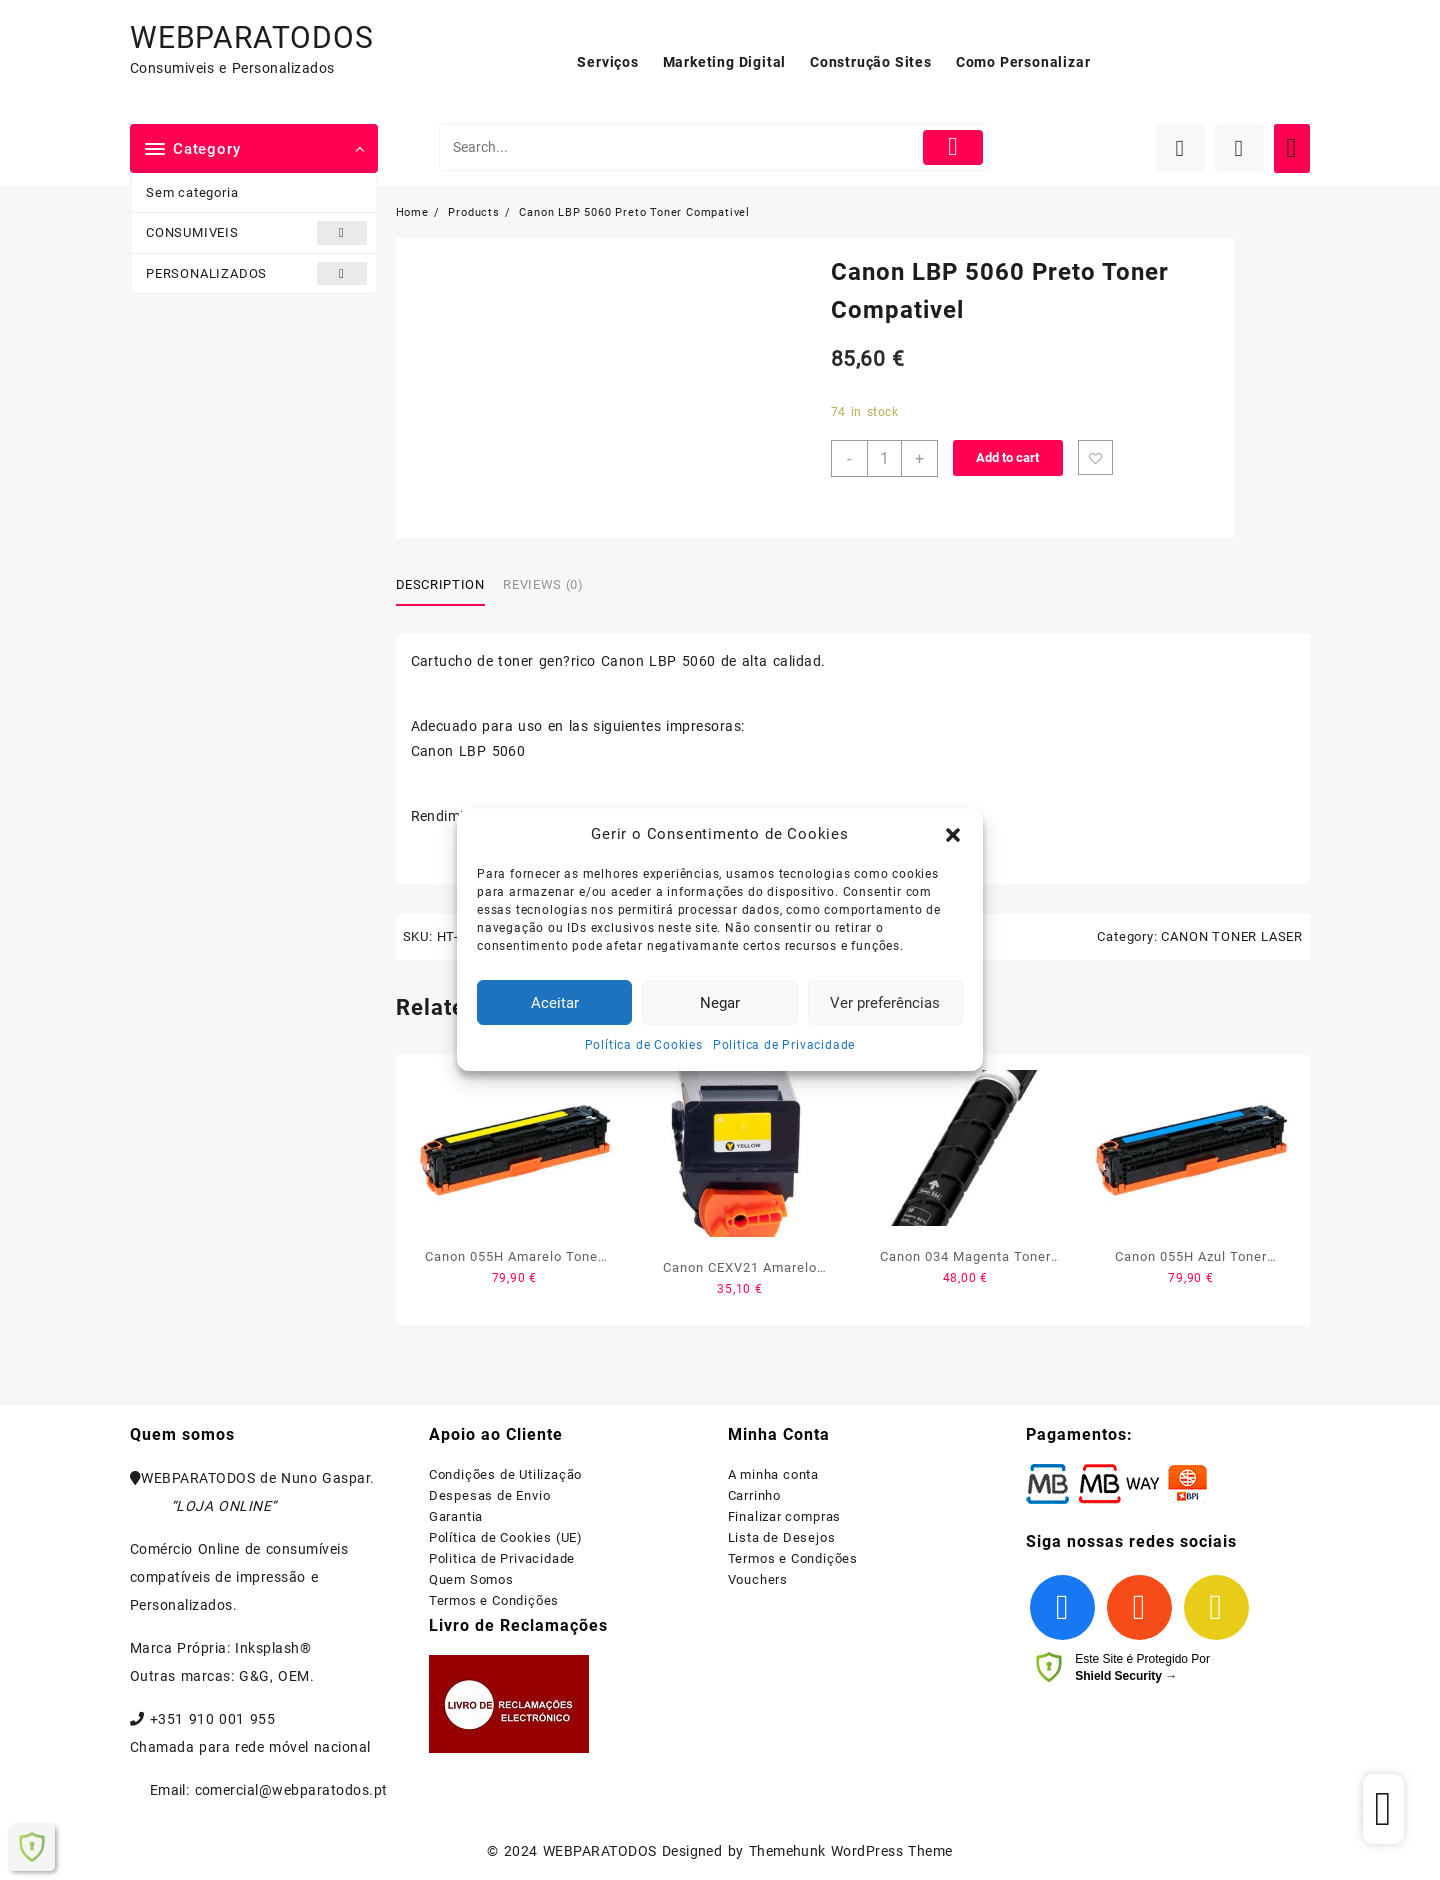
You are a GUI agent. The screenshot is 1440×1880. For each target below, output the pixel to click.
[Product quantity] (884, 458)
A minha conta (773, 1474)
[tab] (448, 586)
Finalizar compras (785, 1516)
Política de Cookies (644, 1045)
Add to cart (1007, 457)
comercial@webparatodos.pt (291, 1790)
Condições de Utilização (505, 1474)
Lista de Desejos (782, 1537)
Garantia (456, 1516)
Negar (720, 1003)
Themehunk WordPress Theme (851, 1851)
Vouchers (758, 1579)
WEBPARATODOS (252, 37)
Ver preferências (885, 1003)
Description (440, 584)
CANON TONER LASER (1232, 936)
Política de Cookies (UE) (506, 1537)
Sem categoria (192, 192)
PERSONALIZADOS (256, 273)
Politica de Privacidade (784, 1045)
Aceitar (555, 1003)
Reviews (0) (543, 584)
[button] (953, 835)
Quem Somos (471, 1579)
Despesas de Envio (490, 1495)
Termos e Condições (494, 1600)
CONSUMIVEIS (256, 232)
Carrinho (754, 1495)
